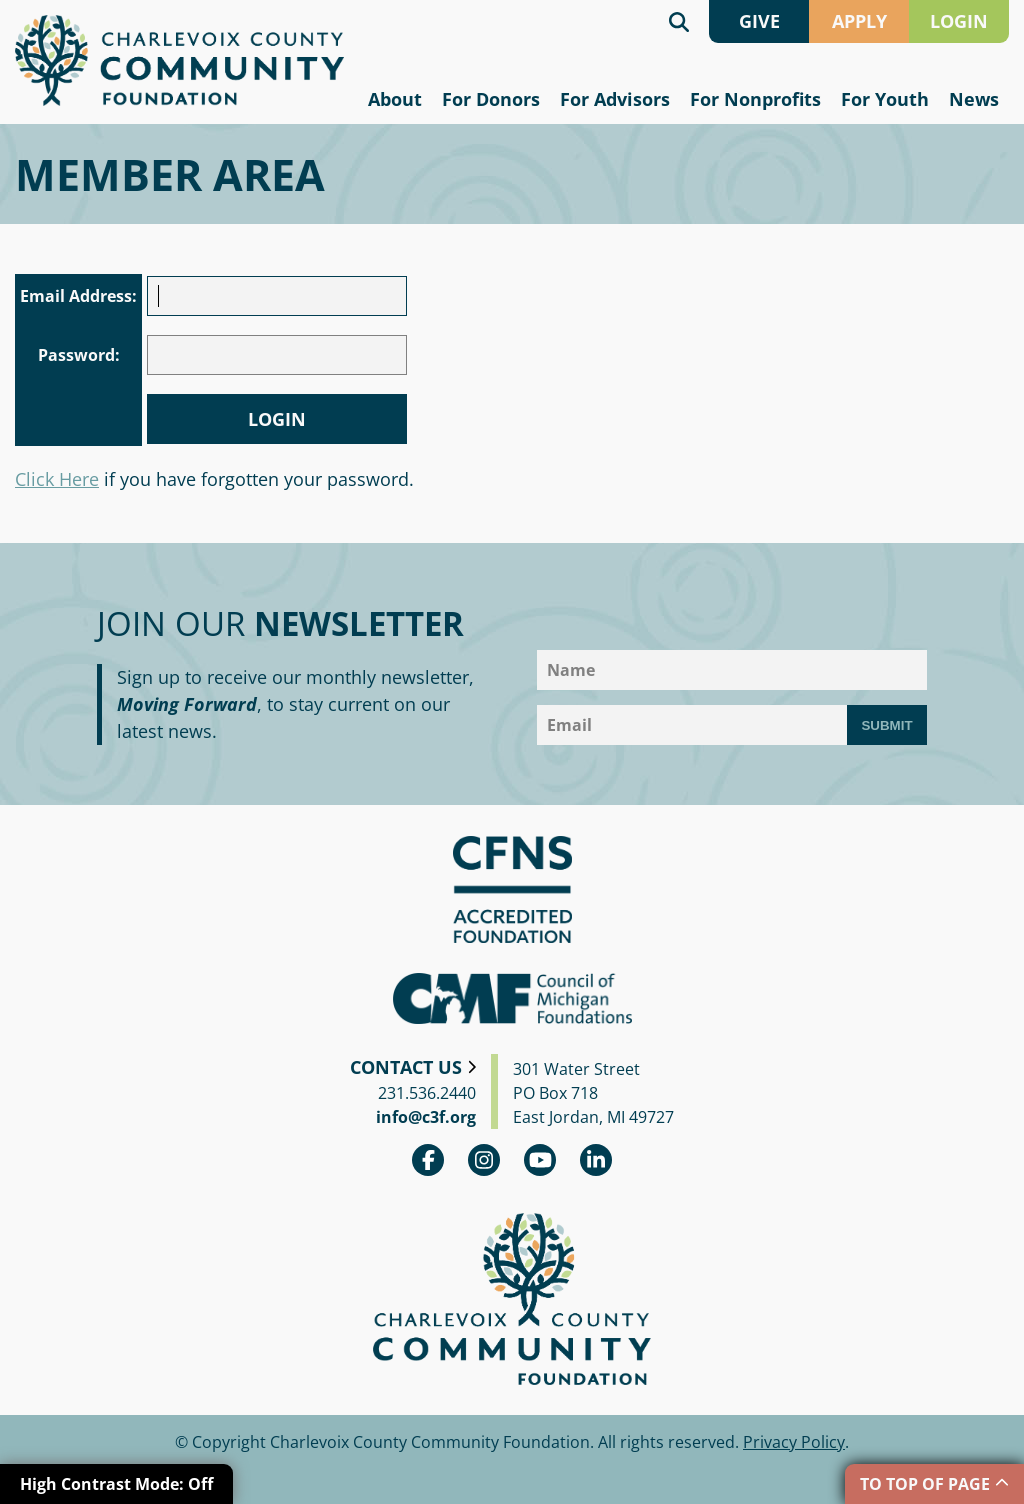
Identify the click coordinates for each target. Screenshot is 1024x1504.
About (395, 99)
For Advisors (615, 99)
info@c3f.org (426, 1117)
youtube (540, 1160)
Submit (886, 725)
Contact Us (406, 1067)
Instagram (484, 1160)
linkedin (596, 1160)
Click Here (57, 479)
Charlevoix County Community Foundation (179, 60)
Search (679, 21)
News (974, 99)
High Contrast (116, 1484)
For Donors (491, 99)
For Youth (885, 99)
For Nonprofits (755, 99)
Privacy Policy (794, 1442)
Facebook (428, 1160)
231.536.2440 (427, 1093)
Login (277, 419)
